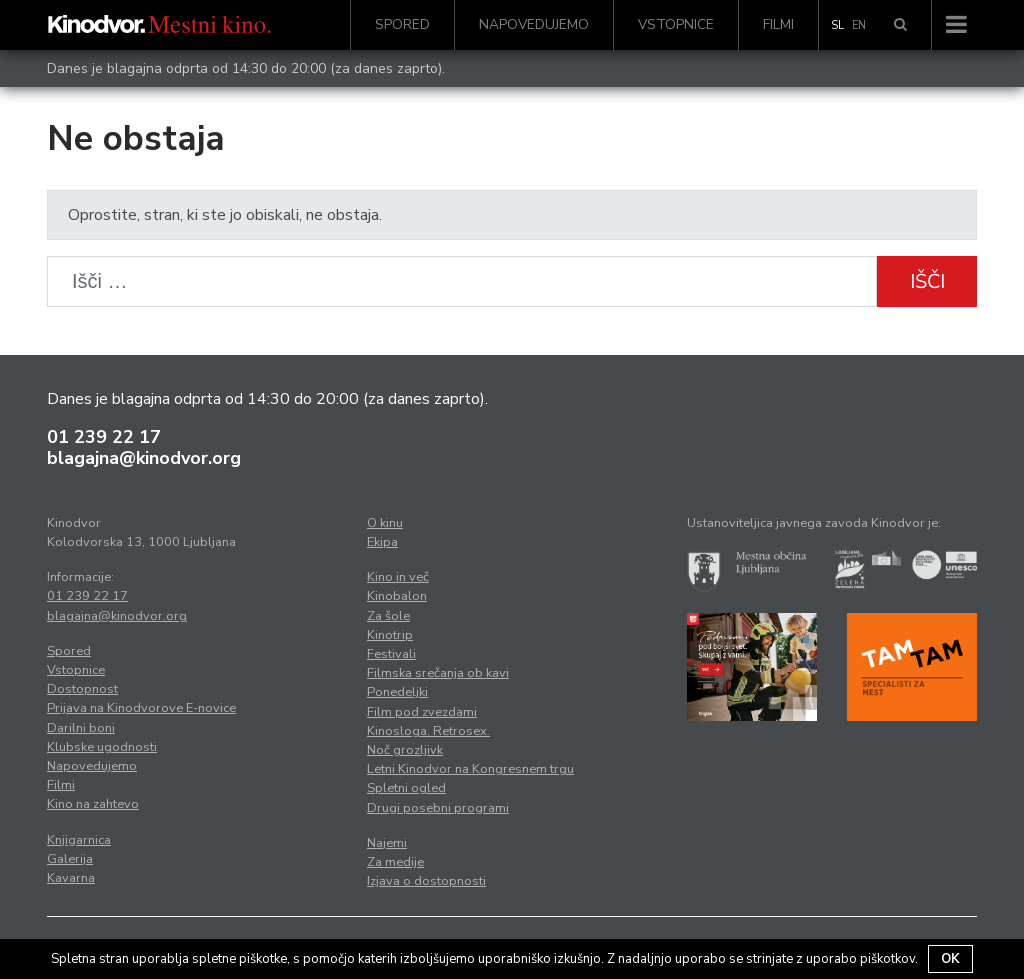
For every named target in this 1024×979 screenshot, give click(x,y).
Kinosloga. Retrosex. (428, 731)
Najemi (387, 843)
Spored (402, 24)
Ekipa (382, 542)
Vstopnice (676, 24)
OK (950, 959)
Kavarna (71, 878)
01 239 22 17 (104, 437)
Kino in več (398, 577)
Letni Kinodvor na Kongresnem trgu (470, 769)
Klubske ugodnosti (102, 747)
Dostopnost (82, 689)
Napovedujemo (534, 24)
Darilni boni (81, 728)
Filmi (778, 24)
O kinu (385, 523)
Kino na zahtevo (93, 804)
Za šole (388, 616)
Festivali (391, 654)
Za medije (395, 862)
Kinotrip (390, 635)
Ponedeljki (397, 692)
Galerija (70, 859)
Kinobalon (397, 596)
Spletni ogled (406, 788)
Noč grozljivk (405, 750)
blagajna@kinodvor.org (144, 458)
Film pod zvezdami (422, 712)
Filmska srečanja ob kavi (438, 673)
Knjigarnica (79, 840)
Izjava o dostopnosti (426, 881)
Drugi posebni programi (438, 808)
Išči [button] (927, 281)
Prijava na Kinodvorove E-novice (141, 708)
